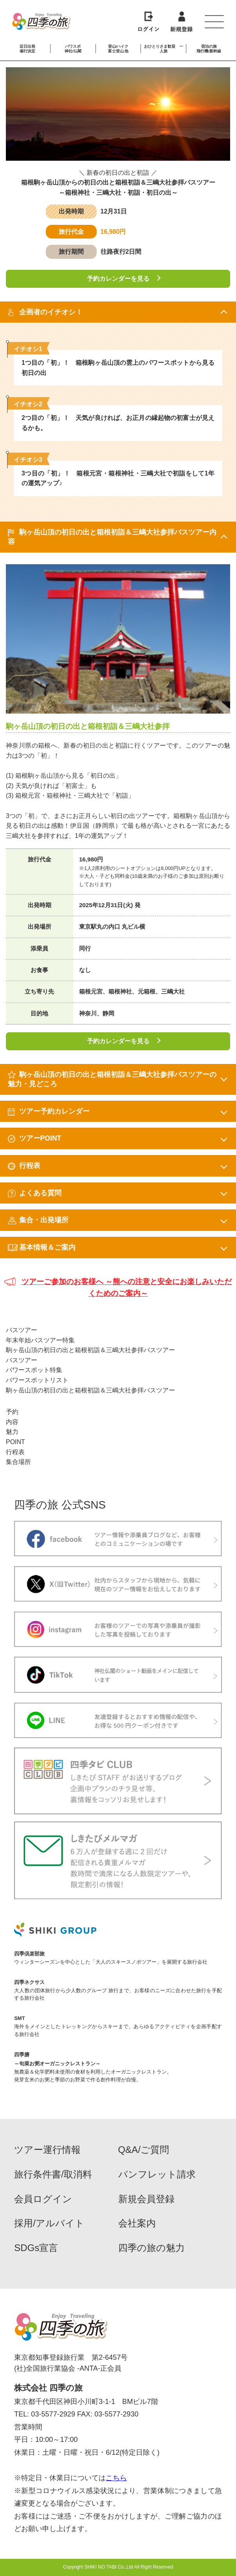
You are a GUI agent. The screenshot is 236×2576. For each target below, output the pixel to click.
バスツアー (21, 1330)
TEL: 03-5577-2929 (44, 2414)
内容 (12, 1422)
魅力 (12, 1431)
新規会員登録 (146, 2199)
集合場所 (18, 1461)
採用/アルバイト (49, 2223)
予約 (12, 1411)
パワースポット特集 (34, 1370)
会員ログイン (43, 2199)
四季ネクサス (29, 1982)
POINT (15, 1442)
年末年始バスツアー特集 (40, 1340)
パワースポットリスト (37, 1380)
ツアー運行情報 (47, 2149)
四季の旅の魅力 (151, 2247)
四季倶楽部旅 (29, 1954)
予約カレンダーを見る (118, 278)
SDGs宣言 (36, 2247)
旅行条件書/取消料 (53, 2174)
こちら (116, 2478)
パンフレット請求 (157, 2174)
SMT (19, 2018)
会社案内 (137, 2223)
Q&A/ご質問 (143, 2149)
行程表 (15, 1452)
